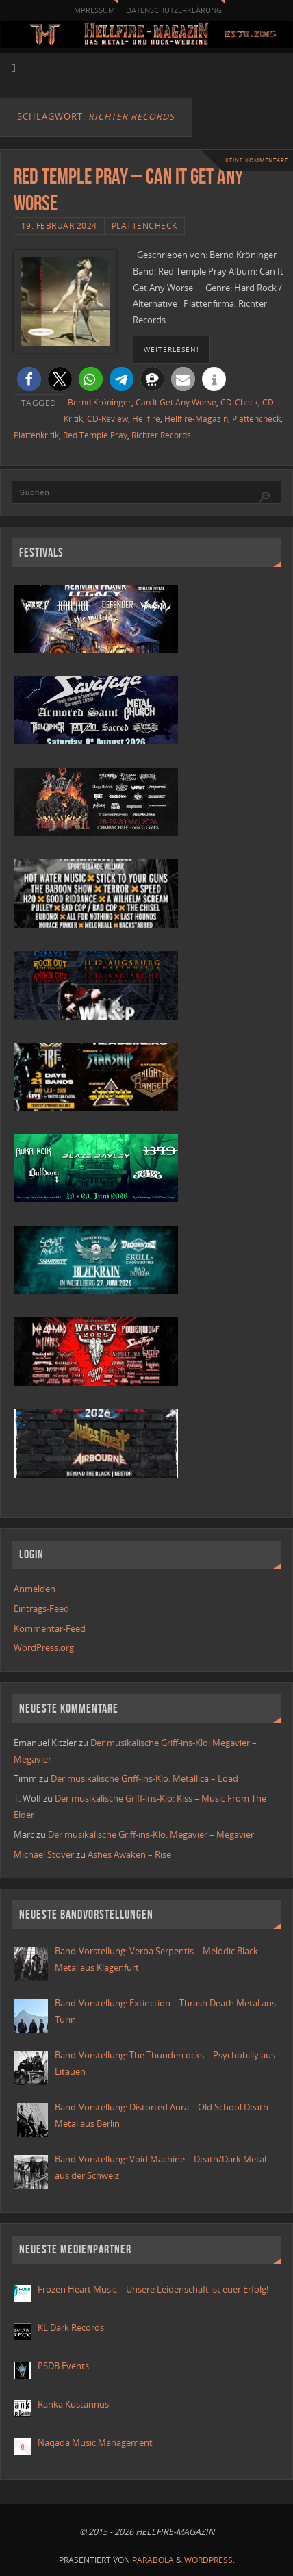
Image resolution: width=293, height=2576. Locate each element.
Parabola (153, 2560)
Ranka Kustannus (73, 2404)
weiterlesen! (171, 349)
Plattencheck (144, 225)
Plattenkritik (36, 435)
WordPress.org (44, 1648)
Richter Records (161, 435)
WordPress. (209, 2560)
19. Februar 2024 (59, 225)
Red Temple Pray (95, 435)
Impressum (93, 10)
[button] (29, 379)
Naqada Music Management (95, 2443)
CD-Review (107, 419)
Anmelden (34, 1589)
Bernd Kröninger (99, 402)
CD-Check (239, 402)
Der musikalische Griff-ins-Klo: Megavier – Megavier (151, 1835)
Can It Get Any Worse (176, 402)
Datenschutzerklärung (174, 10)
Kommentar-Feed (50, 1628)
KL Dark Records (71, 2328)
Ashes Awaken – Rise (129, 1854)
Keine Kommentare (256, 160)
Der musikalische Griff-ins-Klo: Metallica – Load (144, 1778)
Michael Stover (44, 1854)
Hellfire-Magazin (196, 419)
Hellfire (146, 419)
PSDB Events (63, 2366)
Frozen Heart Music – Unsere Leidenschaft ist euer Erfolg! (154, 2289)
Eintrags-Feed (41, 1609)
